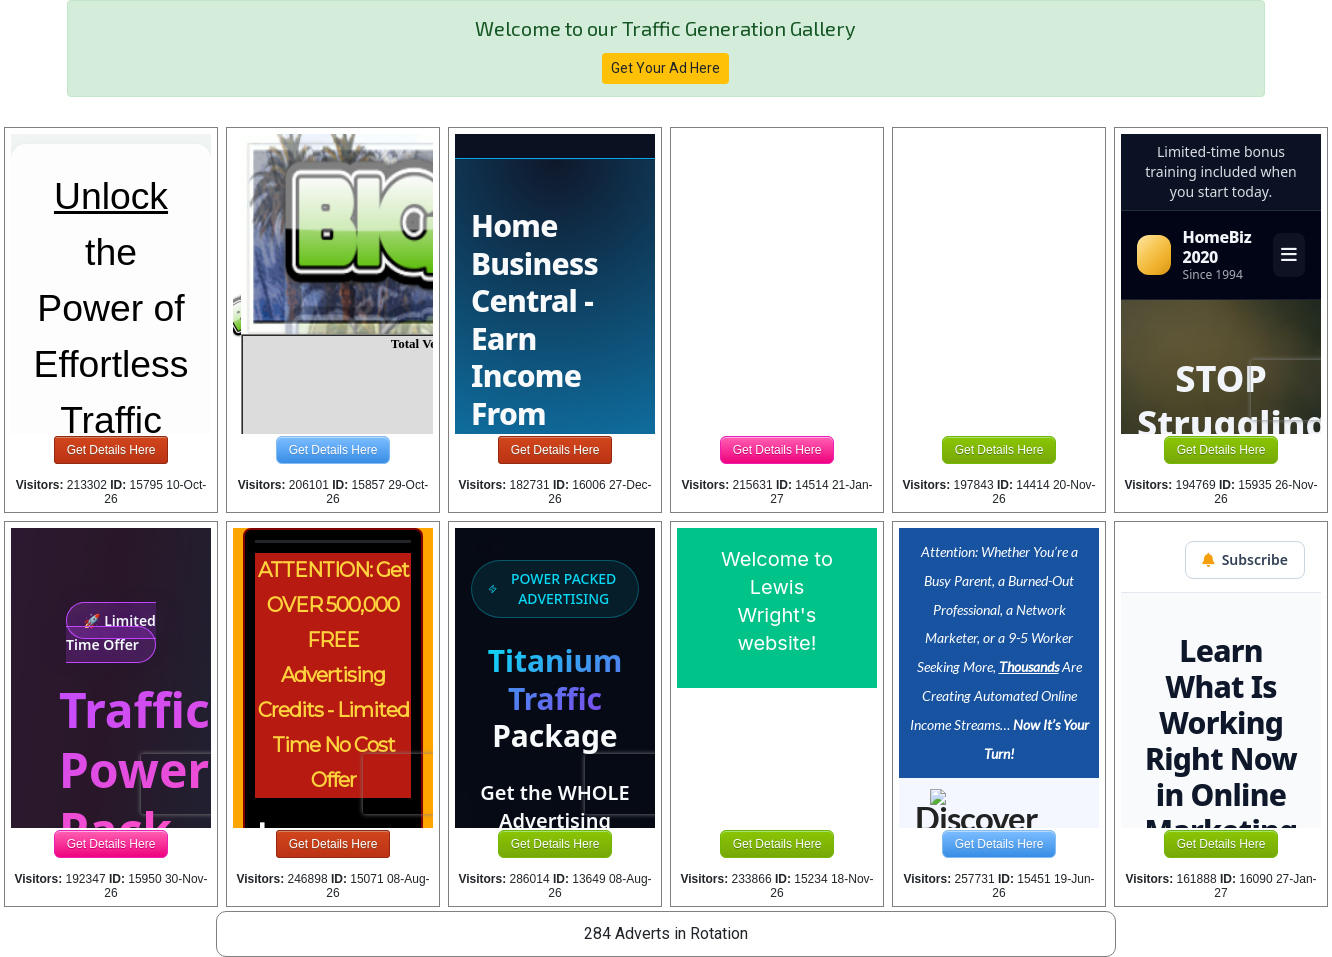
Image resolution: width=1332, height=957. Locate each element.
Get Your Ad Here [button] (665, 68)
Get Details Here (111, 450)
